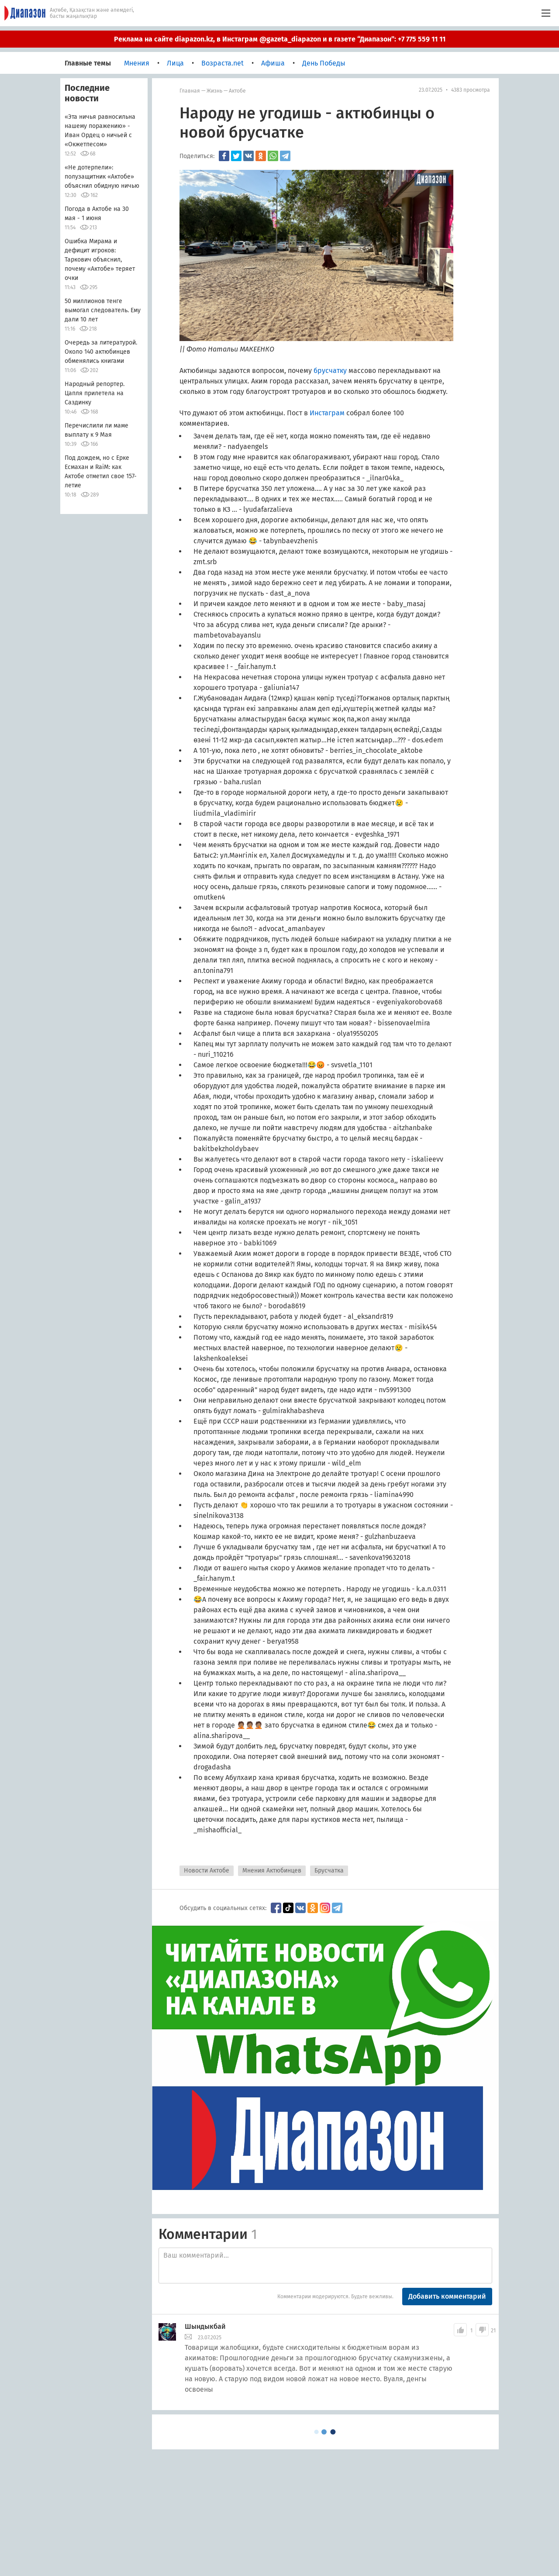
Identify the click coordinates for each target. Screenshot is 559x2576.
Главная (189, 91)
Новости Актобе (206, 1870)
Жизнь (214, 91)
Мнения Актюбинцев (271, 1870)
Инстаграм (327, 413)
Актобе (237, 91)
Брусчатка (329, 1870)
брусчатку (330, 370)
